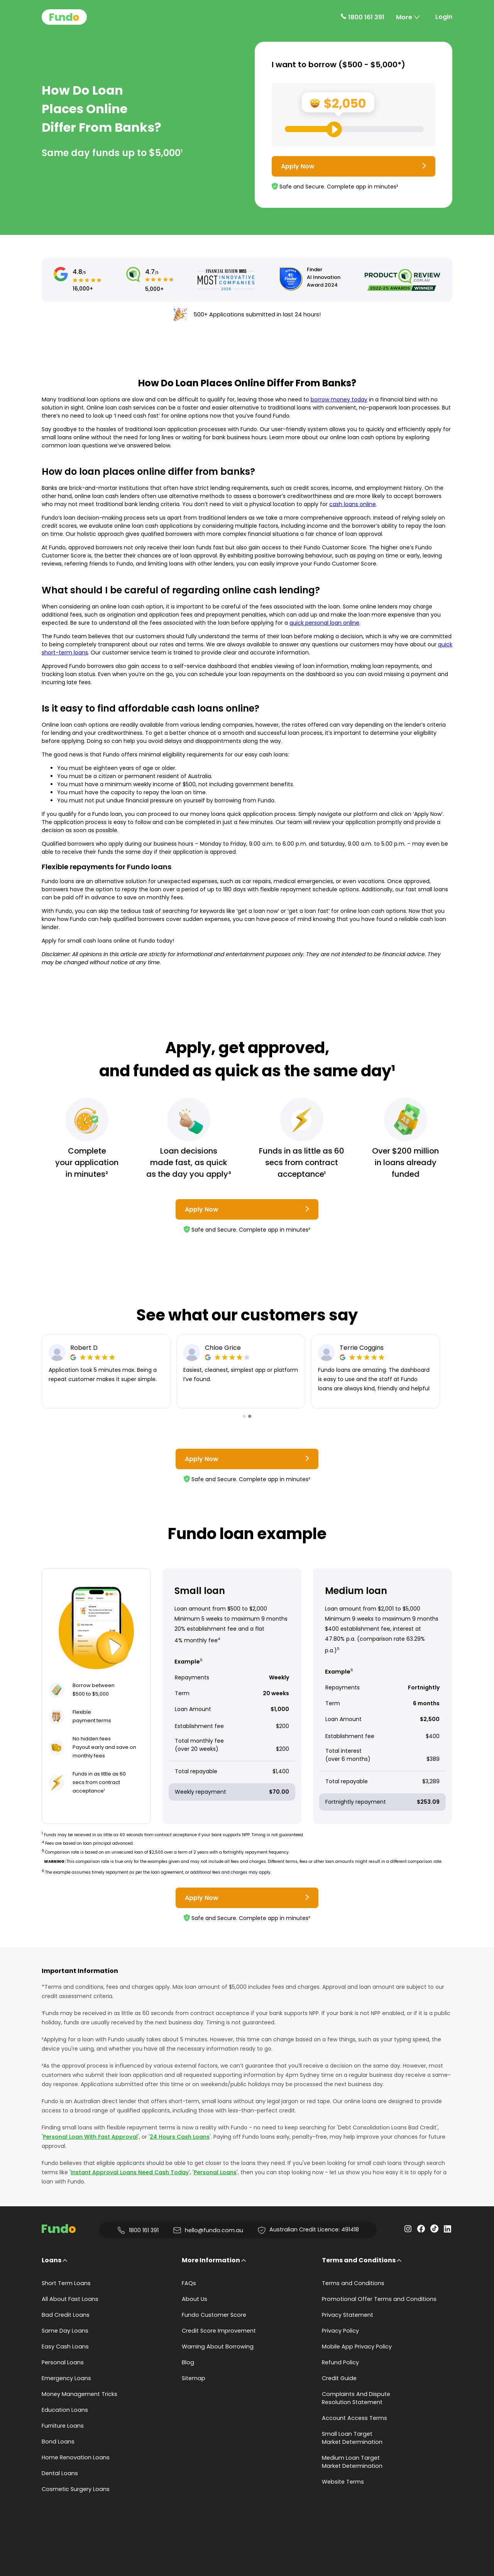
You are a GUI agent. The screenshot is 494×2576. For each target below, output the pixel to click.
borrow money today (339, 399)
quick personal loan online (324, 623)
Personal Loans (215, 2172)
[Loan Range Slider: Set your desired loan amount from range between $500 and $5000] (354, 129)
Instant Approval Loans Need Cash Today (130, 2172)
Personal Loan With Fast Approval (90, 2137)
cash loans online (352, 504)
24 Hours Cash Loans (180, 2137)
